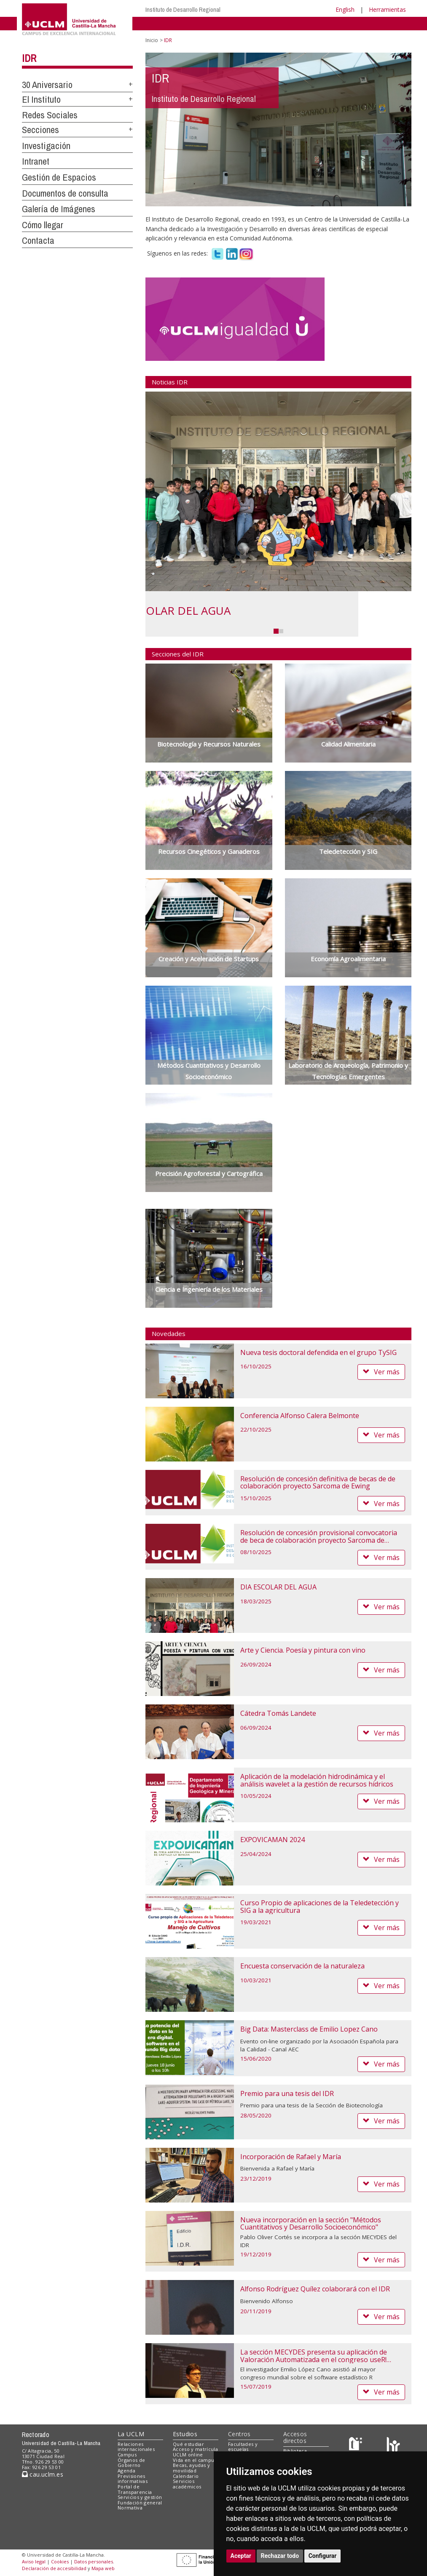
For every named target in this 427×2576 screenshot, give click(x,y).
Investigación (46, 145)
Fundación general (140, 2502)
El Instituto (41, 99)
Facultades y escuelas (243, 2447)
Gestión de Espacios (59, 177)
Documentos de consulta (65, 193)
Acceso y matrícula (195, 2449)
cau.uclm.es (42, 2474)
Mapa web (103, 2568)
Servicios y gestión (140, 2497)
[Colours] (393, 2446)
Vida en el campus (195, 2460)
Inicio (151, 40)
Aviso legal (34, 2561)
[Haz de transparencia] (357, 2446)
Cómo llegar (42, 225)
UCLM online (188, 2454)
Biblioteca (295, 2451)
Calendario (186, 2476)
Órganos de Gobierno (131, 2463)
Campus (127, 2454)
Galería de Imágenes (58, 209)
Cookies (60, 2561)
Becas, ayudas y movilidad (191, 2468)
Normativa (130, 2507)
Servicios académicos (187, 2484)
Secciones (40, 129)
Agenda (126, 2470)
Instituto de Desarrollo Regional (182, 9)
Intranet (35, 161)
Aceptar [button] (241, 2555)
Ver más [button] (381, 1371)
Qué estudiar (188, 2444)
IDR (29, 58)
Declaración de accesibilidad (54, 2568)
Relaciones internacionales (136, 2447)
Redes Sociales (50, 115)
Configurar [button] (323, 2555)
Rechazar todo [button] (280, 2555)
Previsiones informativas (133, 2479)
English (345, 9)
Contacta (38, 240)
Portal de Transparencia (135, 2489)
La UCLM (131, 2434)
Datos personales (93, 2561)
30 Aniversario (47, 84)
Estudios (185, 2434)
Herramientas (387, 9)
